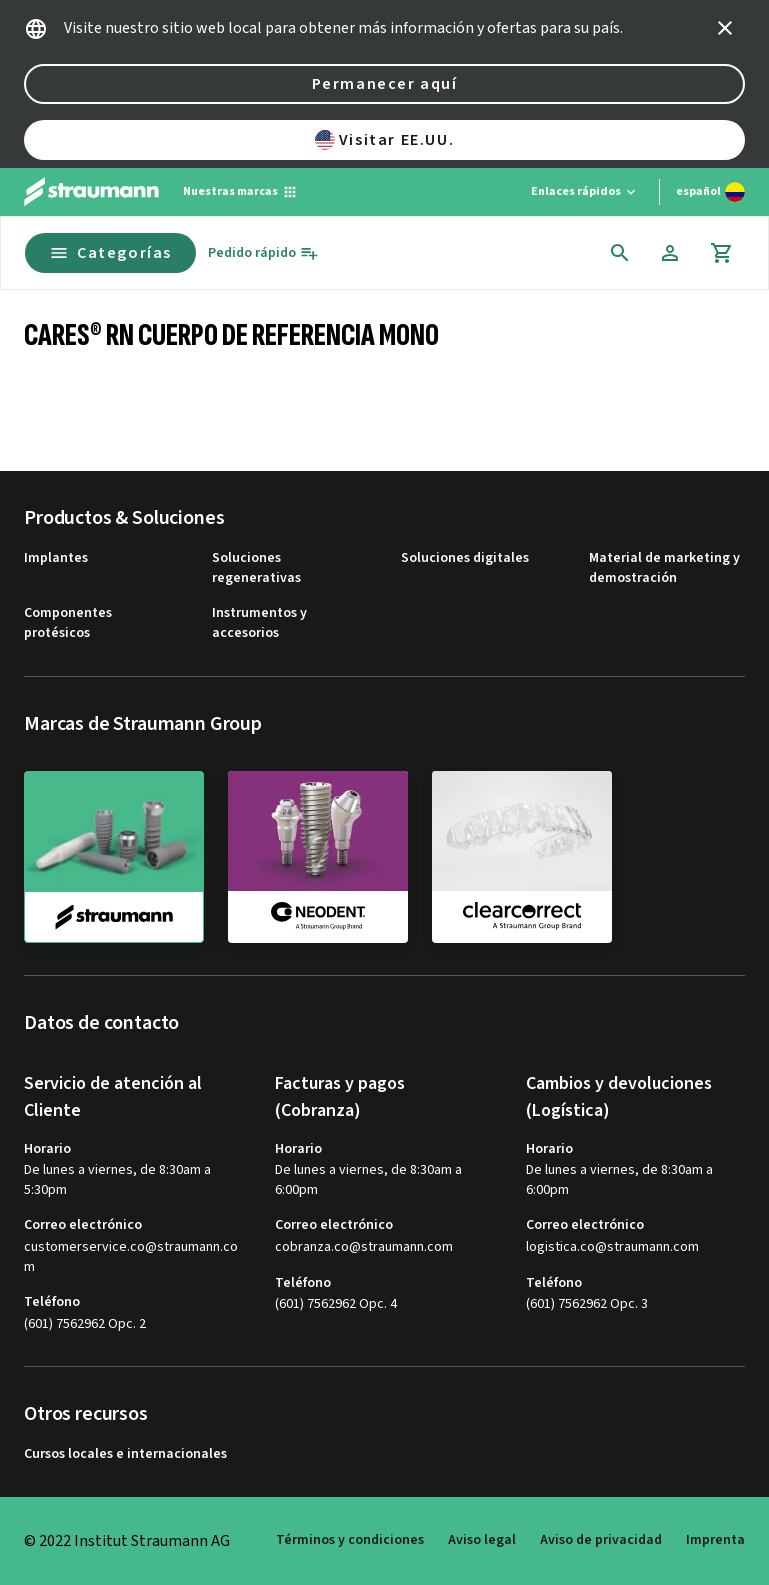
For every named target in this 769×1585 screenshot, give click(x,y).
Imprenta (715, 1540)
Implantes (56, 558)
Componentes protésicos (68, 623)
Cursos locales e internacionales (125, 1454)
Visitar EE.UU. (384, 140)
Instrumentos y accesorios (259, 623)
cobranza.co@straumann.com (364, 1247)
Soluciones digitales (465, 558)
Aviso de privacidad (601, 1540)
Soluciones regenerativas (256, 568)
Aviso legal (482, 1540)
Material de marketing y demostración (664, 568)
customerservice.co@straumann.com (131, 1257)
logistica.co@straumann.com (612, 1247)
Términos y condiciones (350, 1540)
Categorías (110, 253)
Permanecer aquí (385, 84)
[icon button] (725, 28)
